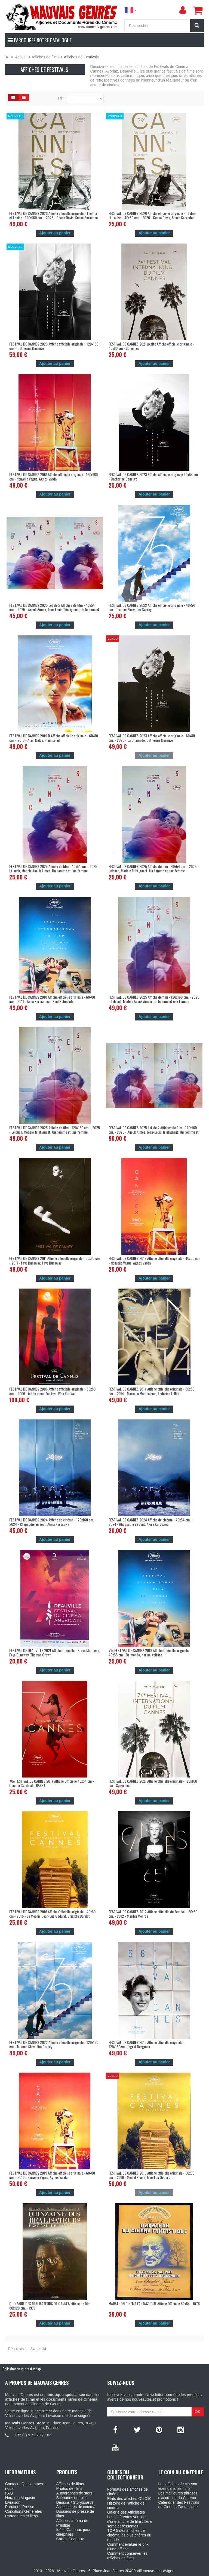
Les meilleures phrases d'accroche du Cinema (178, 2495)
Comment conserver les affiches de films (127, 2555)
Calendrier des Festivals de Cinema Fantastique (178, 2504)
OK (197, 2411)
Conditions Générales (23, 2511)
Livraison (12, 2502)
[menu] (183, 10)
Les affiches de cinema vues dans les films (177, 2486)
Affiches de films (70, 2484)
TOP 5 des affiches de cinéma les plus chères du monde (129, 2535)
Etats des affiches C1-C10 (129, 2498)
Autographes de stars (74, 2493)
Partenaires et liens (21, 2516)
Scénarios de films (71, 2498)
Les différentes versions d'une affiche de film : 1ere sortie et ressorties (129, 2521)
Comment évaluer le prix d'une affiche (128, 2546)
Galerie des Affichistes (126, 2512)
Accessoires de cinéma (76, 2507)
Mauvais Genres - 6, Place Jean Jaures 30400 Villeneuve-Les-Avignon (116, 2571)
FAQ (9, 2493)
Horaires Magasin (20, 2498)
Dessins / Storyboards (75, 2502)
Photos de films (69, 2488)
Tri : (61, 98)
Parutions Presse (19, 2507)
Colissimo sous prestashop (21, 2368)
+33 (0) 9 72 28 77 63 (33, 2435)
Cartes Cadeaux (70, 2539)
